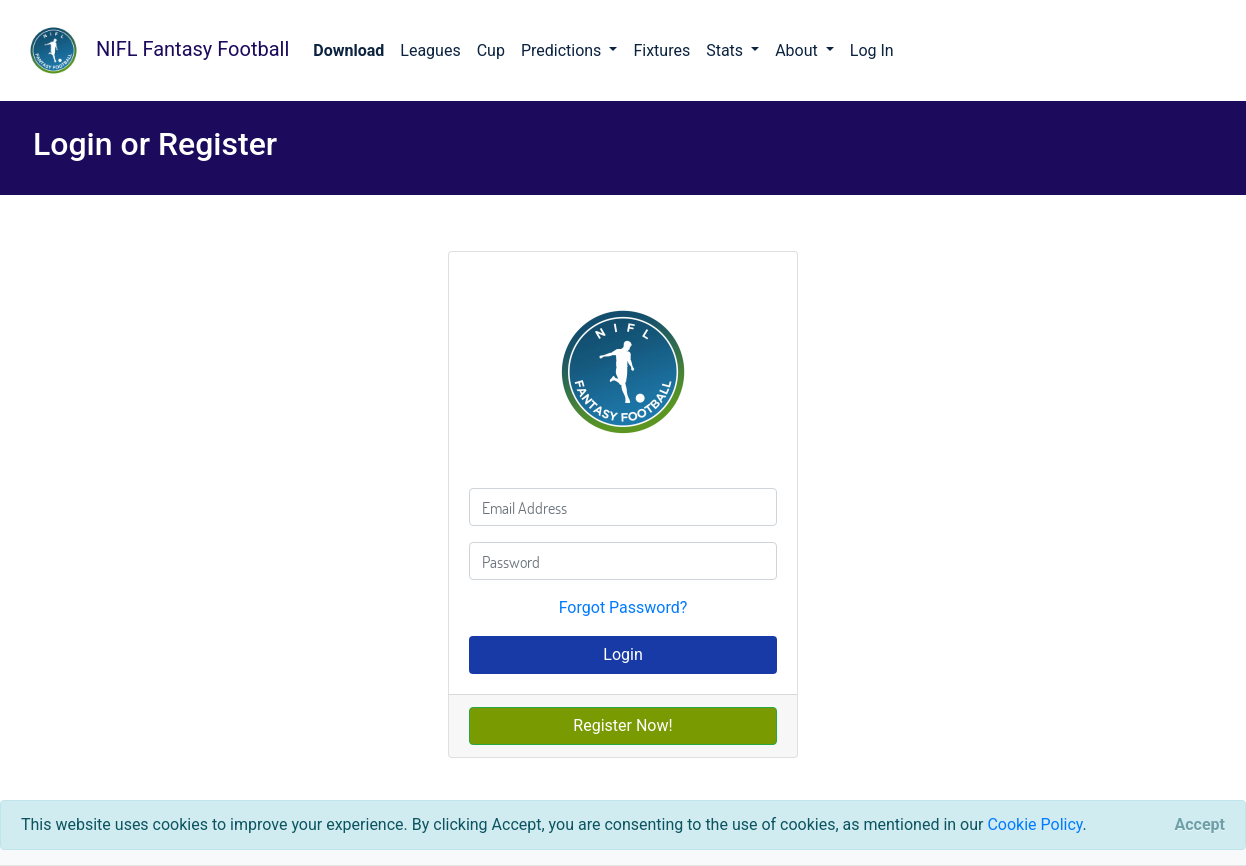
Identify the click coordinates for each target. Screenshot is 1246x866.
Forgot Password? (623, 607)
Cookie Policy (1034, 824)
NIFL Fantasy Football (152, 50)
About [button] (798, 50)
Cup (491, 50)
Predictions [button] (563, 50)
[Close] (1200, 825)
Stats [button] (726, 50)
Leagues (430, 50)
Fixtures (661, 50)
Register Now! (622, 725)
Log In (872, 50)
